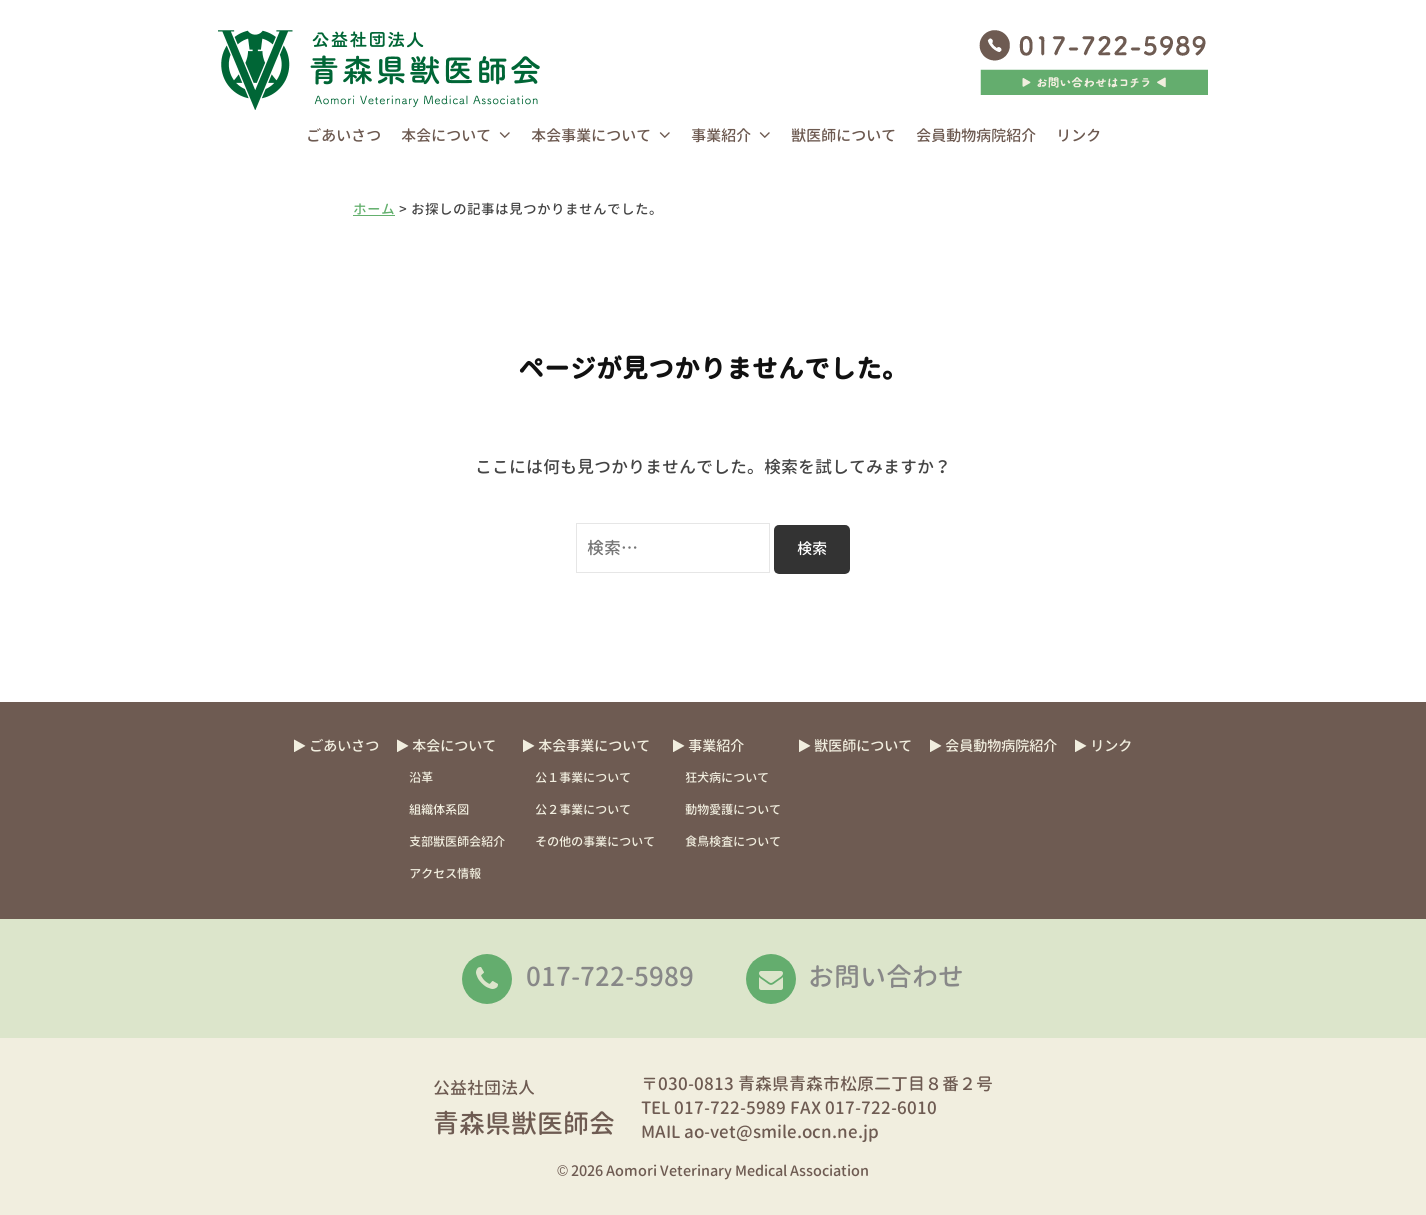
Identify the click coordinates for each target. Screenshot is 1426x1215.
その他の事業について (595, 841)
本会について (446, 135)
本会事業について (591, 135)
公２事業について (583, 809)
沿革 (421, 777)
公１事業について (583, 777)
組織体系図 (439, 809)
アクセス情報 (445, 873)
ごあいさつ (343, 135)
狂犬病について (727, 777)
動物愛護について (733, 809)
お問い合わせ (886, 976)
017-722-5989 (610, 976)
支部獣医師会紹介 (457, 841)
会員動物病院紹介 (976, 135)
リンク (1078, 135)
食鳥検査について (733, 841)
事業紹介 (721, 135)
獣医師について (843, 135)
